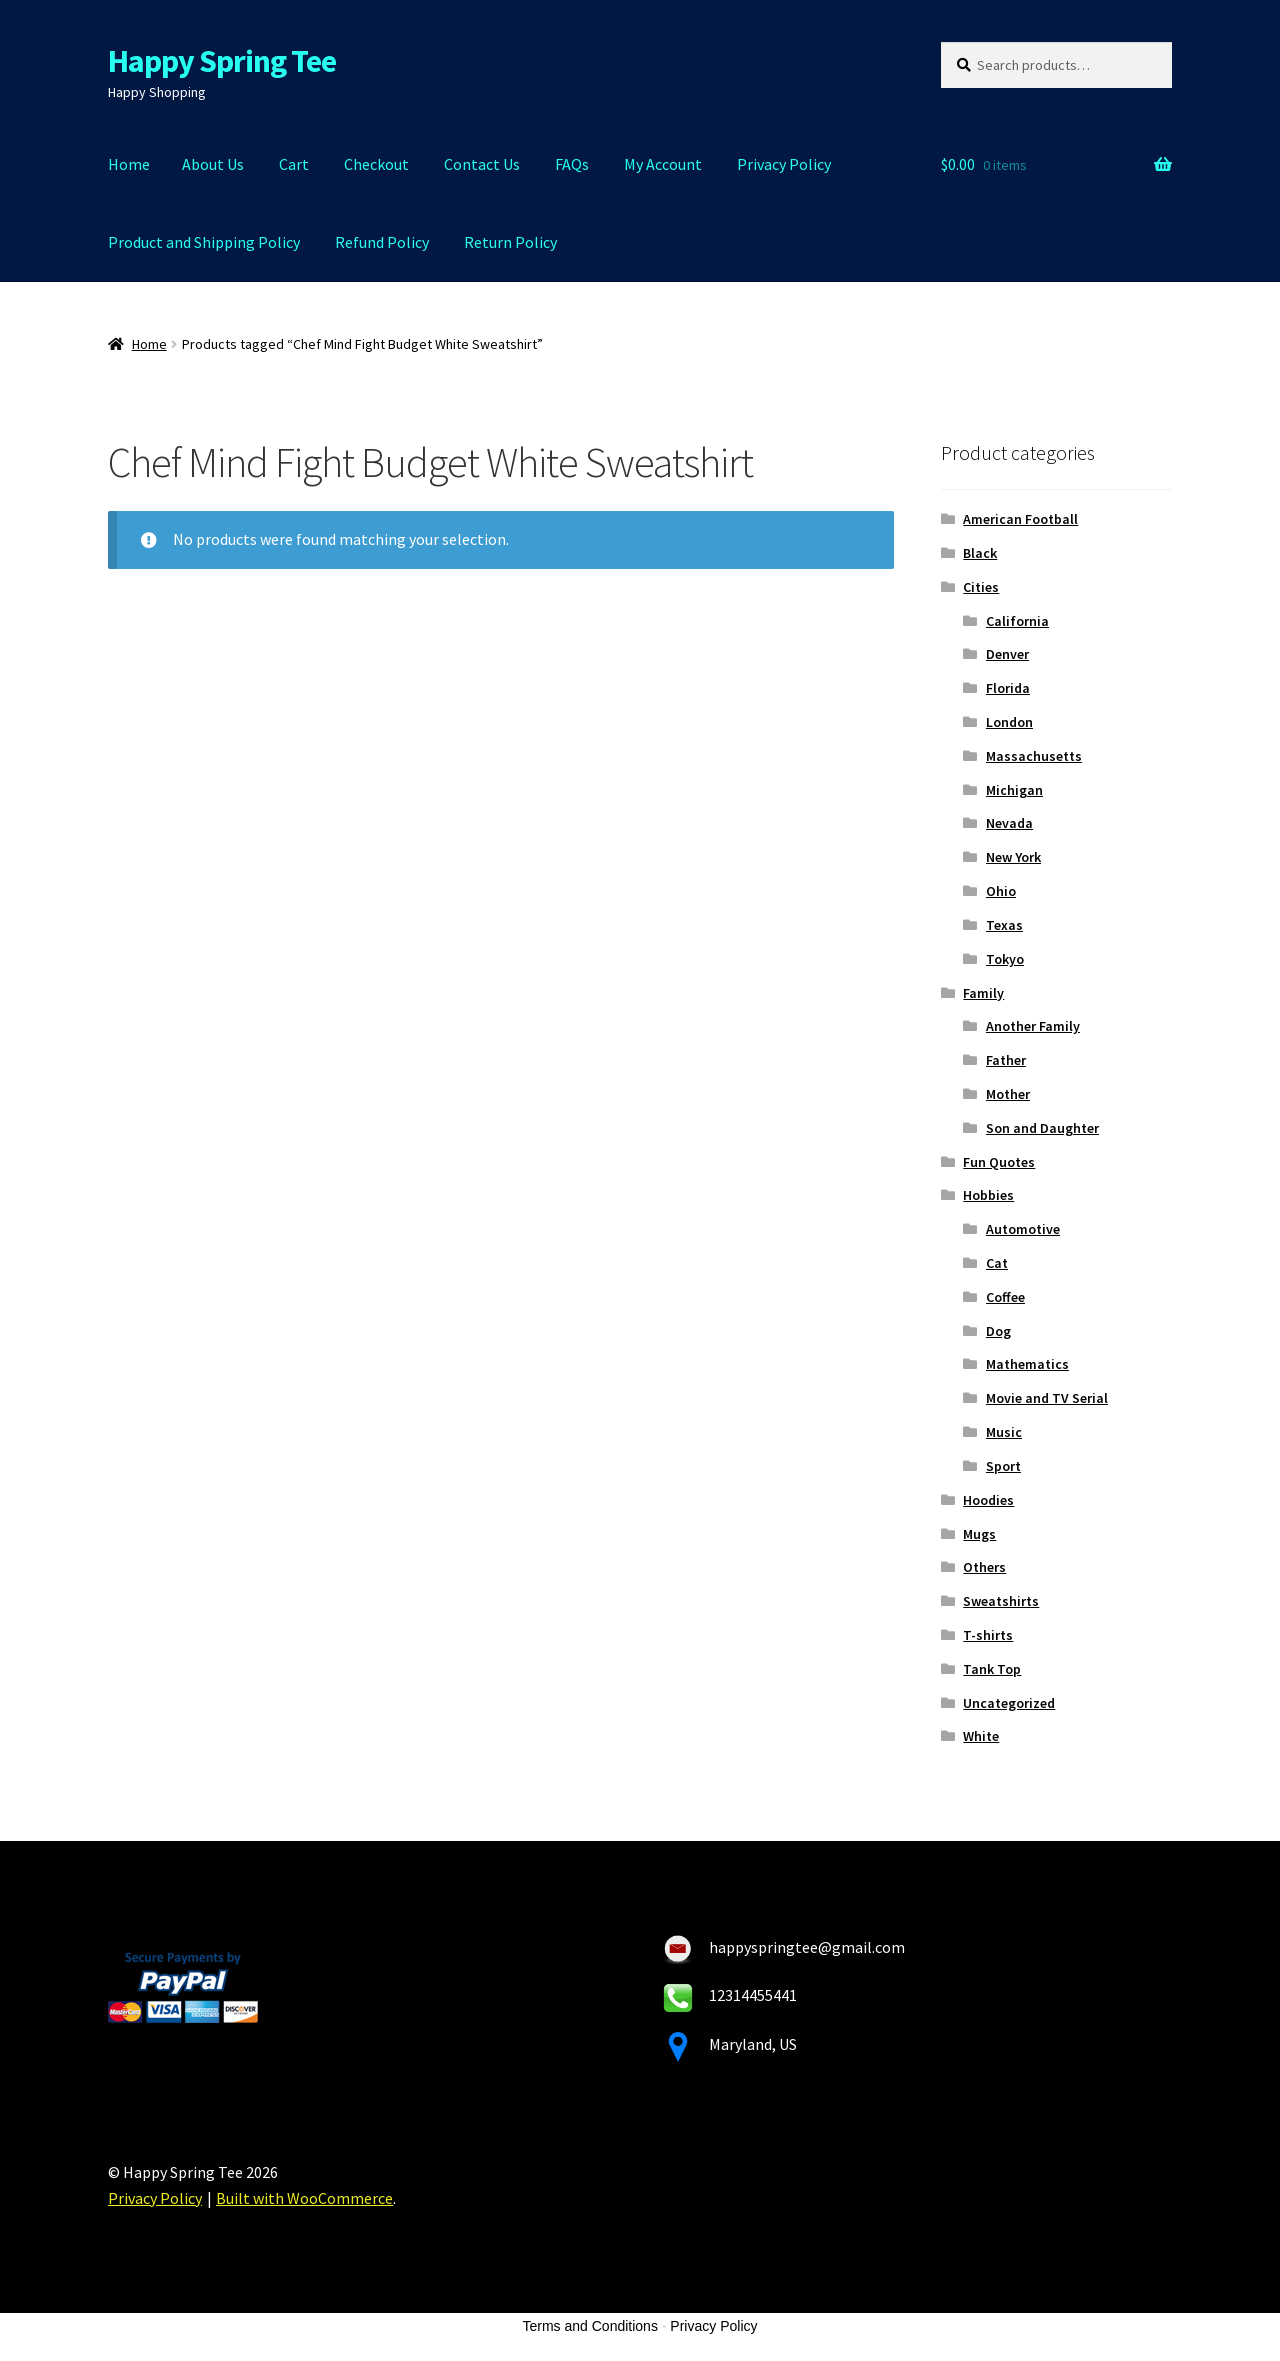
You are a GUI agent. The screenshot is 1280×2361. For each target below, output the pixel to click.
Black (980, 553)
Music (1004, 1432)
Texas (1004, 925)
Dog (998, 1331)
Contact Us (482, 164)
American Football (1020, 519)
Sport (1003, 1466)
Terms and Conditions (590, 2326)
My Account (663, 164)
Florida (1008, 688)
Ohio (1001, 891)
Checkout (376, 164)
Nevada (1009, 823)
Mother (1008, 1094)
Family (983, 993)
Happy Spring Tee (222, 61)
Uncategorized (1009, 1703)
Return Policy (510, 242)
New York (1013, 857)
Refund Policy (382, 242)
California (1017, 621)
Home (129, 164)
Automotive (1023, 1229)
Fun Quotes (999, 1162)
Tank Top (992, 1669)
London (1009, 722)
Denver (1007, 654)
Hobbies (988, 1195)
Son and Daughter (1042, 1128)
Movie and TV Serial (1047, 1398)
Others (984, 1567)
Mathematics (1027, 1364)
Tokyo (1005, 959)
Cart (294, 164)
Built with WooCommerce (304, 2198)
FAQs (572, 164)
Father (1006, 1060)
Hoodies (988, 1500)
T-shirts (988, 1635)
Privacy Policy (784, 164)
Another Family (1033, 1026)
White (981, 1736)
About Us (213, 164)
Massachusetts (1034, 756)
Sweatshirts (1001, 1601)
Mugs (979, 1534)
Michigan (1014, 790)
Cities (981, 587)
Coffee (1005, 1297)
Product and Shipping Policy (204, 242)
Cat (997, 1263)
